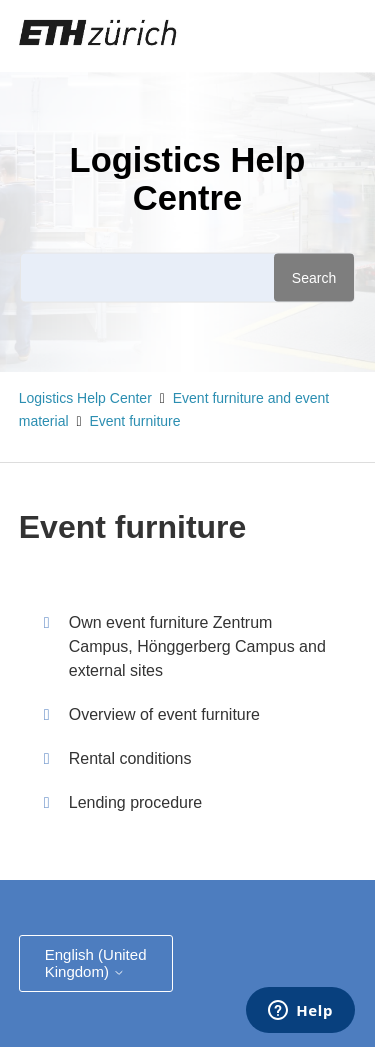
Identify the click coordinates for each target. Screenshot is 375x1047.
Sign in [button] (324, 35)
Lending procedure (135, 802)
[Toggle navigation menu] (278, 35)
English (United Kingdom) (96, 963)
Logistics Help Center (85, 398)
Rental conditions (130, 758)
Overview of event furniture (164, 714)
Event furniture (134, 421)
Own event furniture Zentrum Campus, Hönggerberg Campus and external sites (197, 646)
